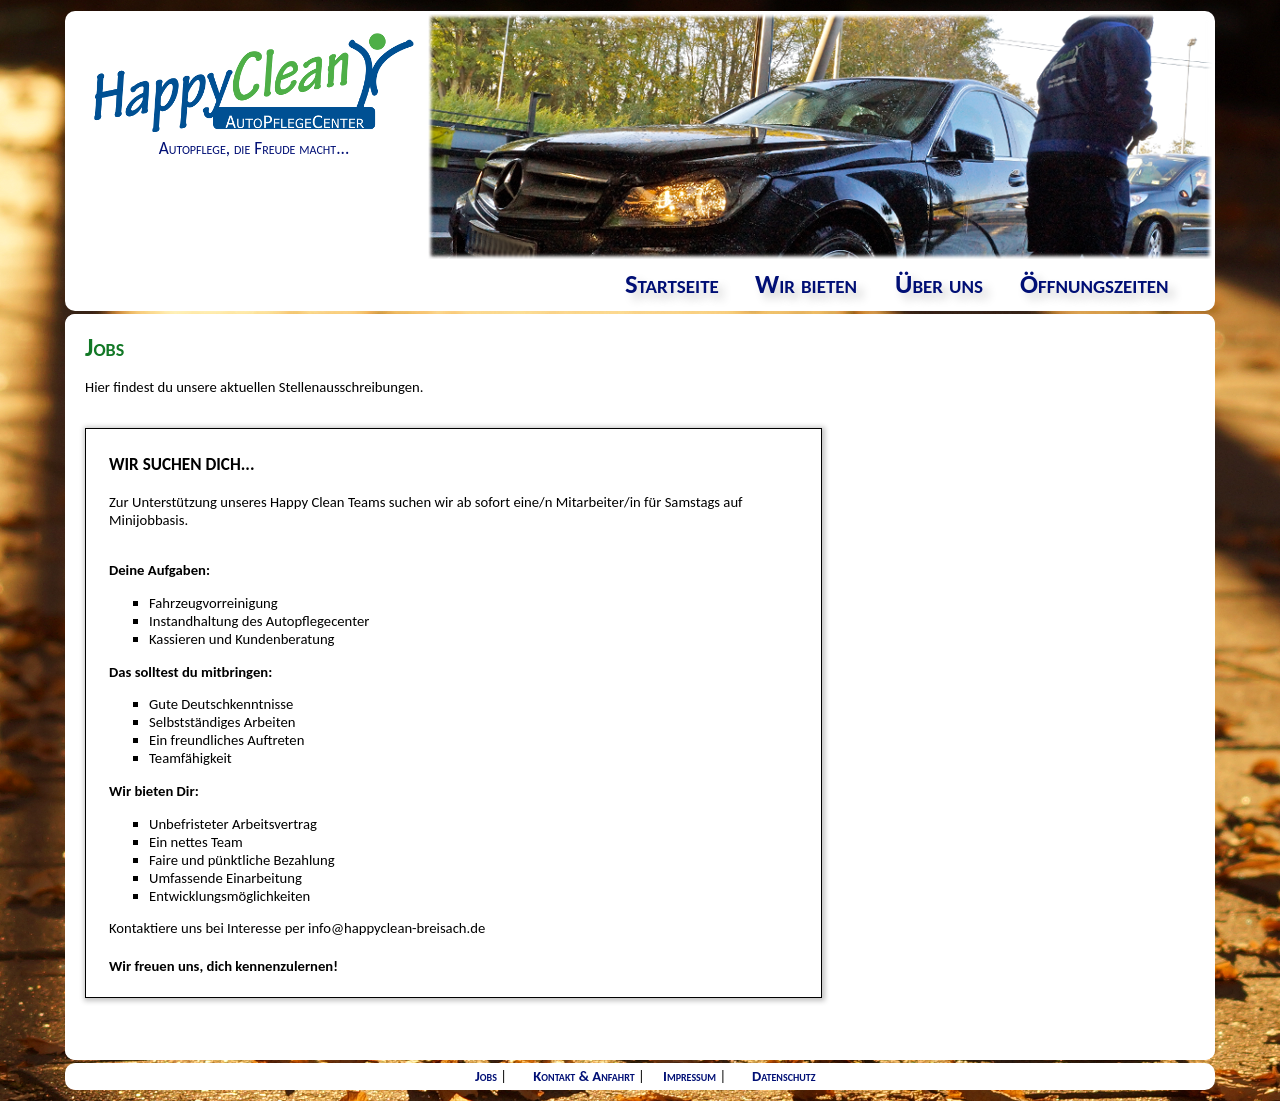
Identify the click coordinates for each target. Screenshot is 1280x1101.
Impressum (689, 1076)
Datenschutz (784, 1076)
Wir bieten (806, 284)
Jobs (486, 1076)
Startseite (672, 284)
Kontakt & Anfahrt (583, 1076)
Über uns (939, 284)
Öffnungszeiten (1094, 284)
